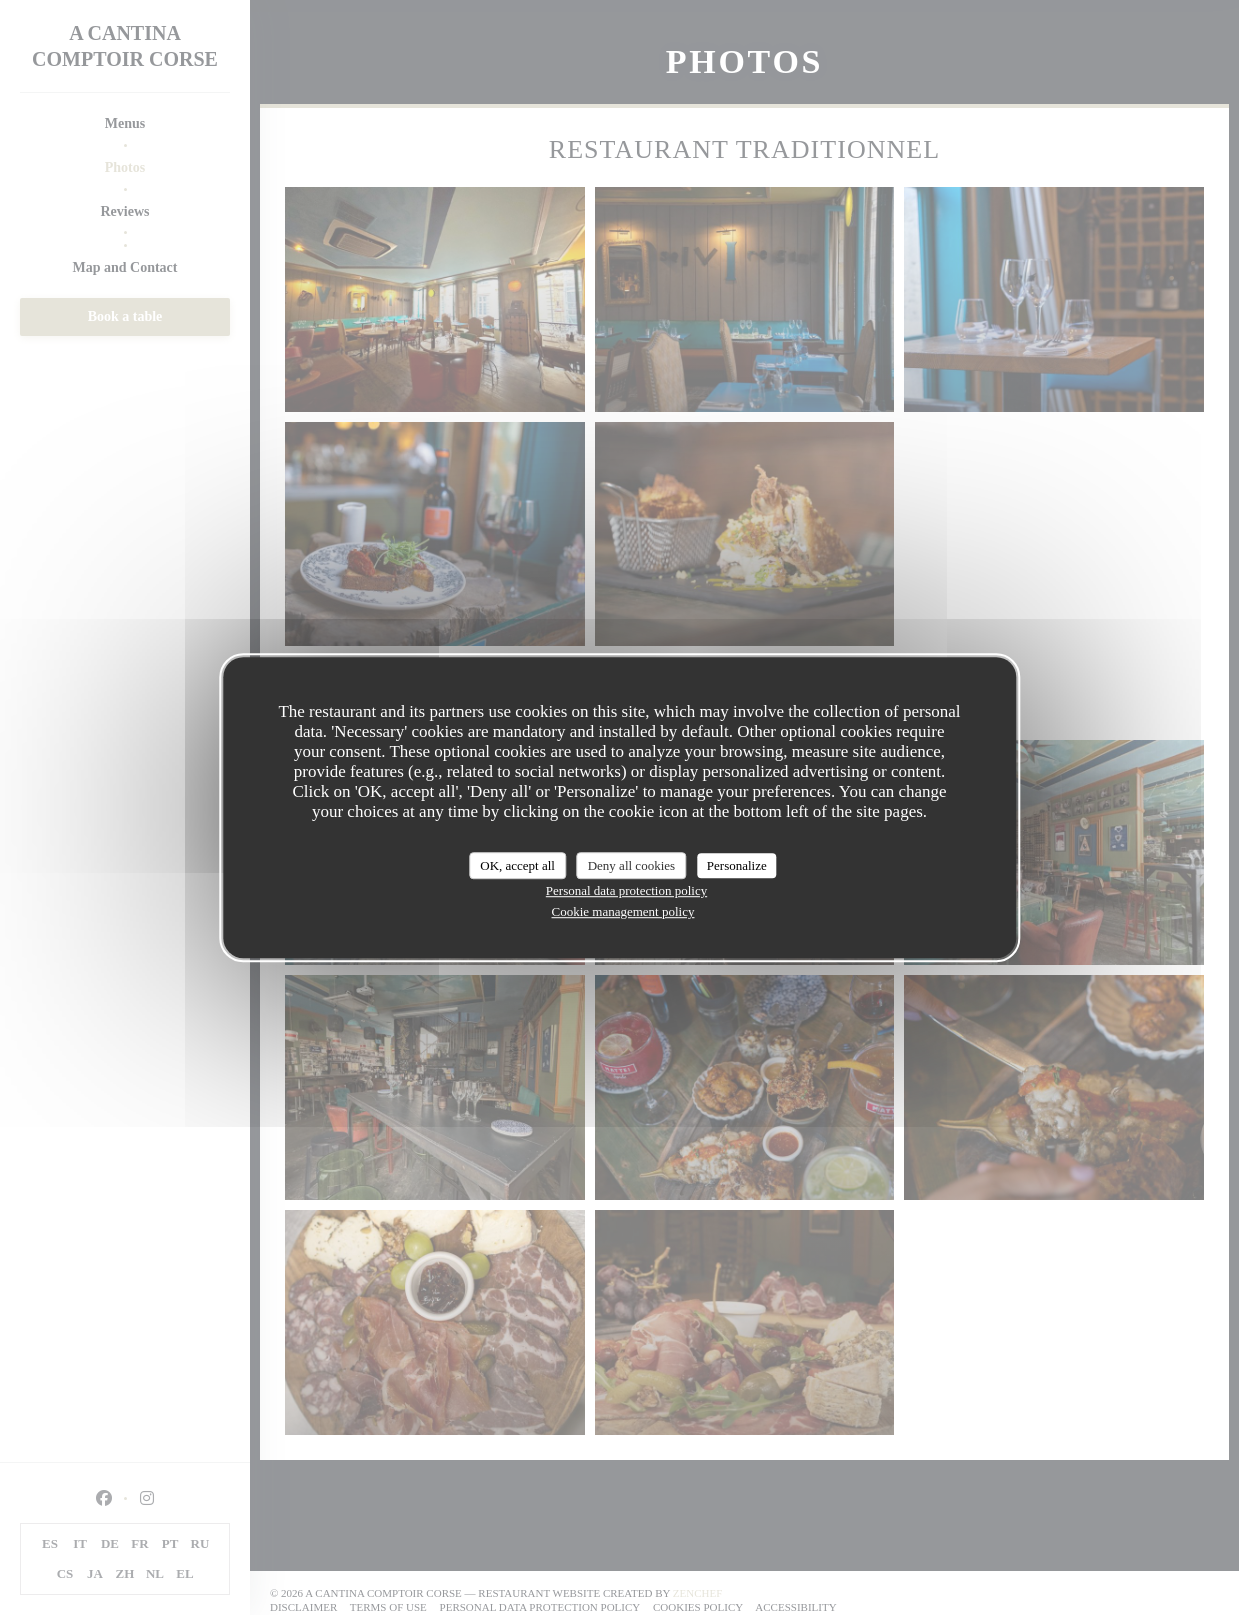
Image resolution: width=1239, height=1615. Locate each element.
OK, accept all (517, 865)
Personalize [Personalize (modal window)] (737, 865)
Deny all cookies (631, 865)
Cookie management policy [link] (623, 911)
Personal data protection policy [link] (626, 890)
